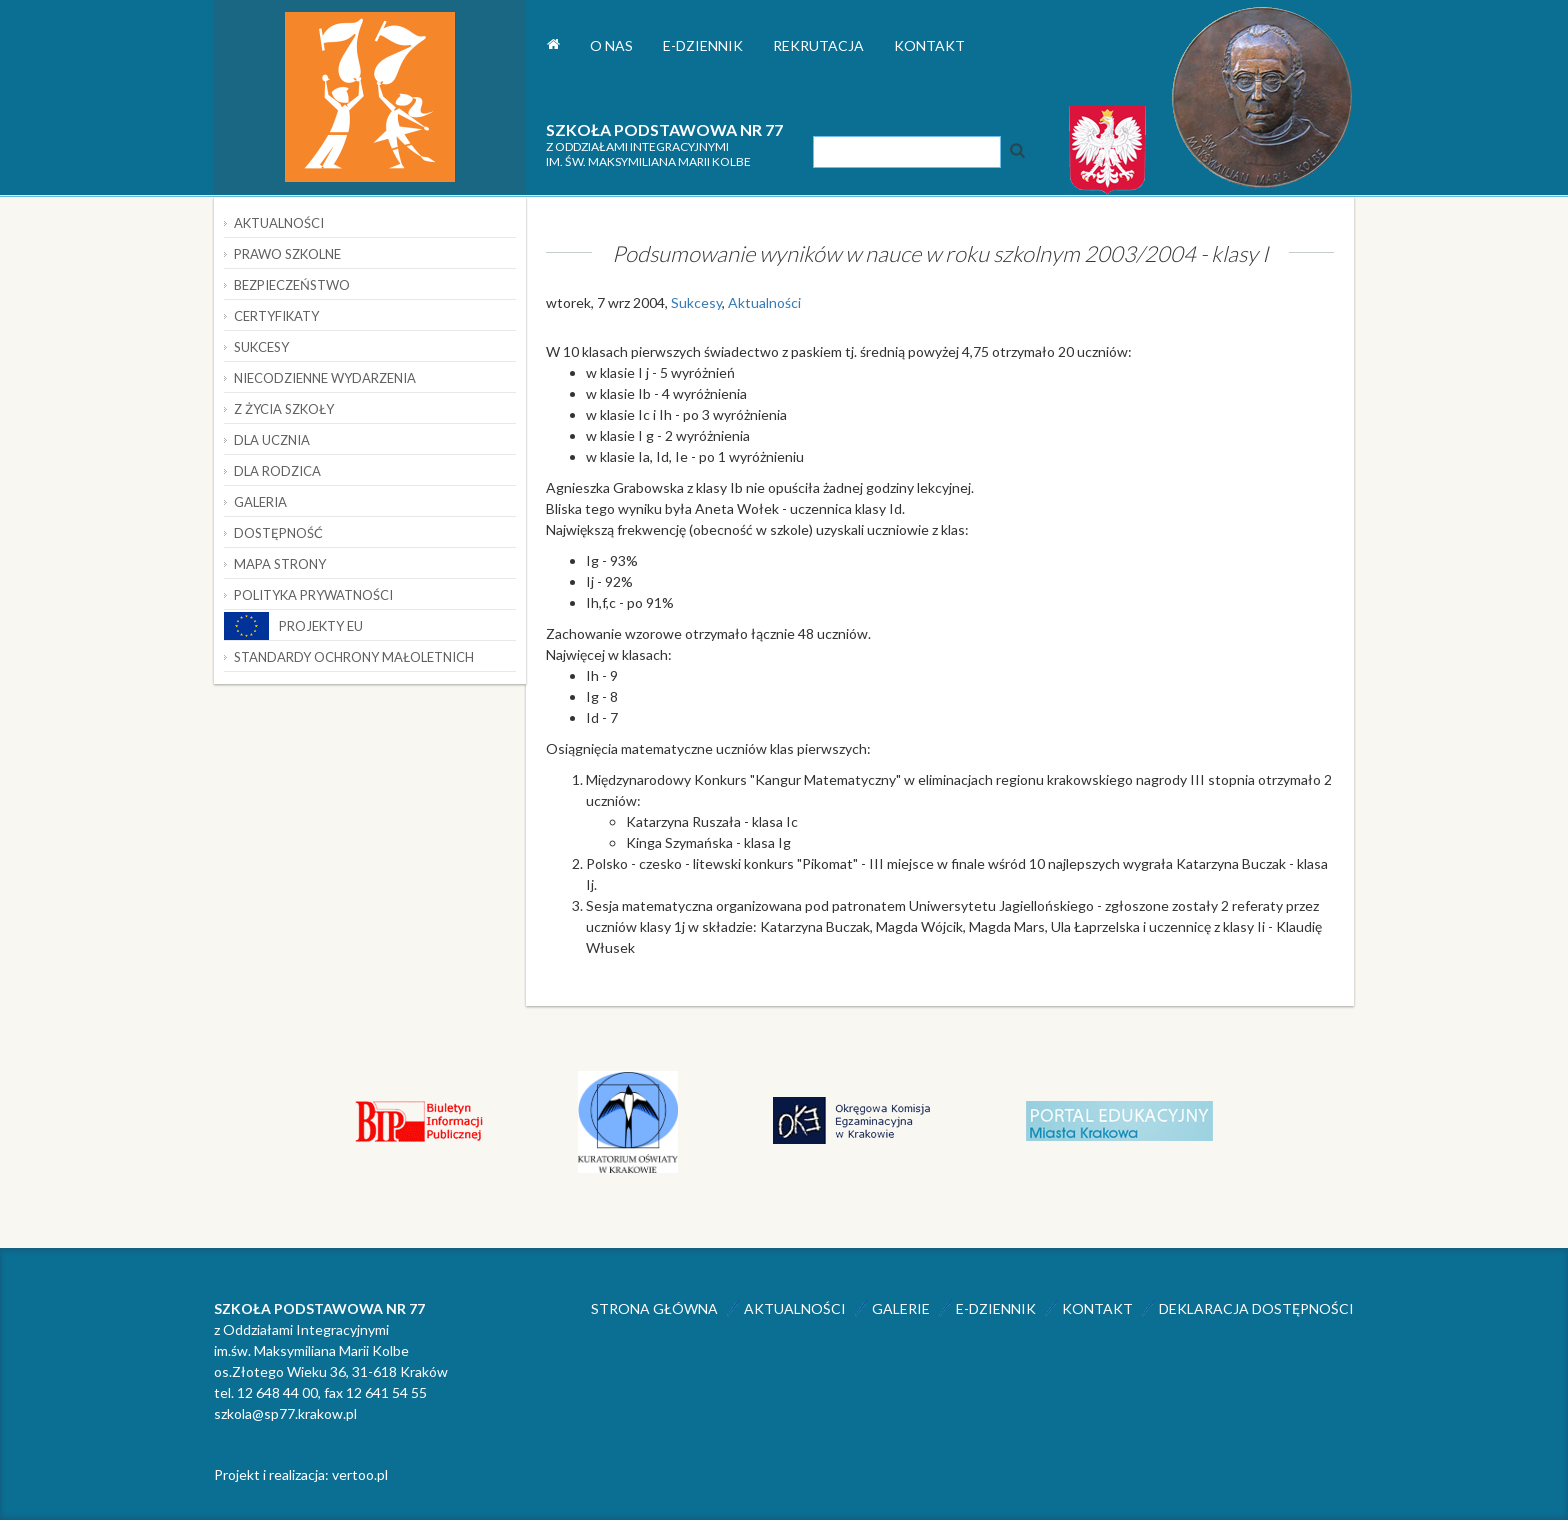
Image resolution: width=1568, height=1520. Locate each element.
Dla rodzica (277, 471)
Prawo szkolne (287, 254)
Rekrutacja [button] (818, 45)
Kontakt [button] (929, 45)
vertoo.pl (360, 1474)
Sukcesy (696, 302)
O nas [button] (611, 45)
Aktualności (764, 302)
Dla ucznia (272, 440)
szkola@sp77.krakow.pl (285, 1413)
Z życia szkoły (284, 409)
